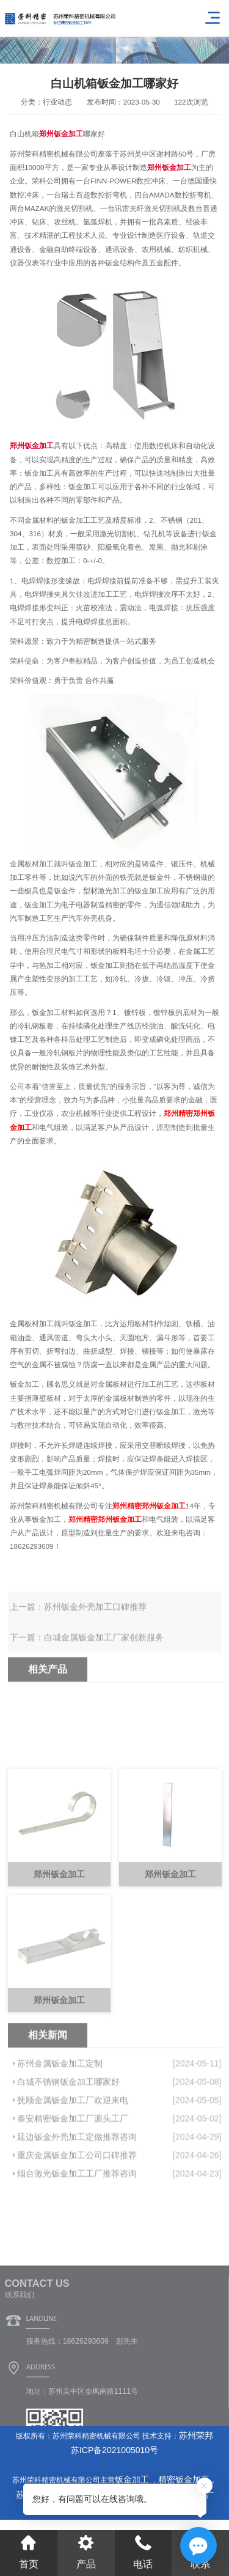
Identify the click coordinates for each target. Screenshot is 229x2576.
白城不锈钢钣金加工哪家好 (68, 2126)
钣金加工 (133, 2479)
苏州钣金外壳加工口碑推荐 (95, 1619)
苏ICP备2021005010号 (114, 2450)
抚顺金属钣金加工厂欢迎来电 (72, 2145)
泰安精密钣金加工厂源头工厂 (72, 2163)
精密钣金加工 (183, 2479)
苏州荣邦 (196, 2435)
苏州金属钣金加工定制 (60, 2108)
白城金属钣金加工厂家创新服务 (104, 1650)
